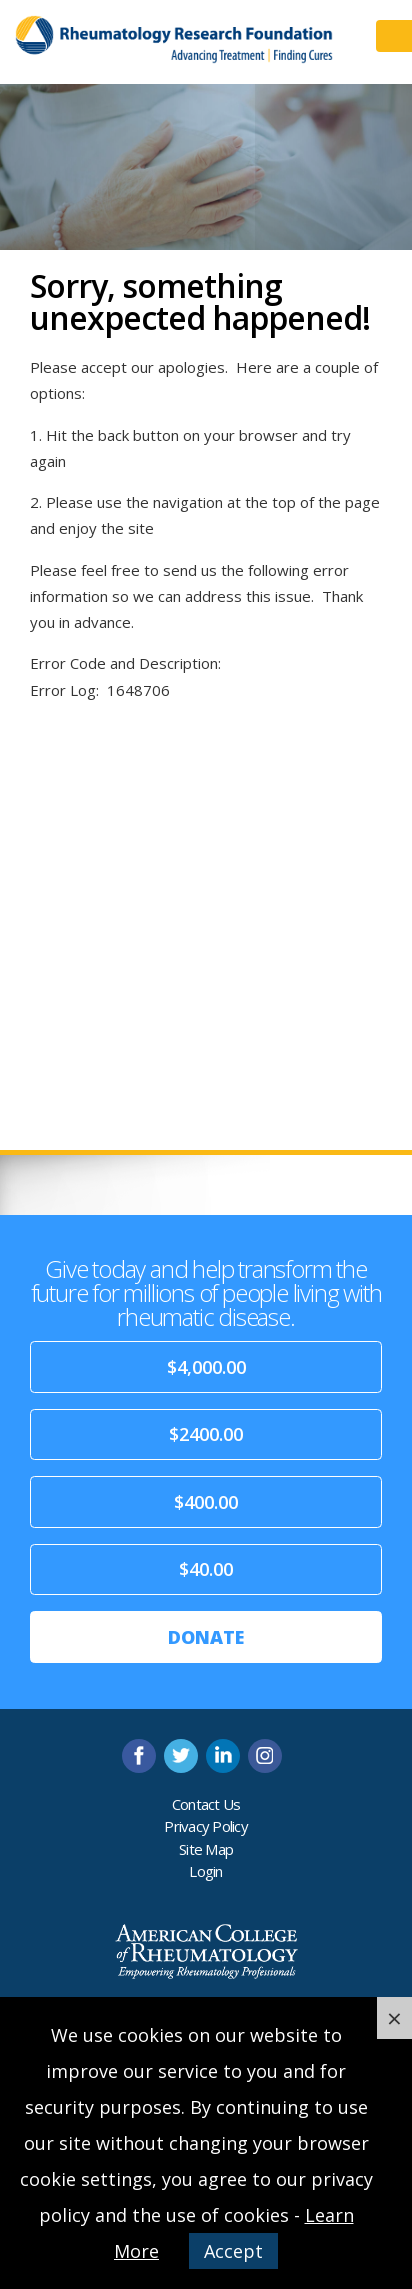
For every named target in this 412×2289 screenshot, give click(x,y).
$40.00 (206, 1569)
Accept (233, 2251)
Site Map (206, 1849)
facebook (139, 1756)
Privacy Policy (206, 1826)
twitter (181, 1756)
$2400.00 (206, 1434)
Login (205, 1871)
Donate (206, 1637)
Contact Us (206, 1804)
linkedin (223, 1756)
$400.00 (206, 1502)
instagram (265, 1756)
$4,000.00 (206, 1367)
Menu (394, 36)
